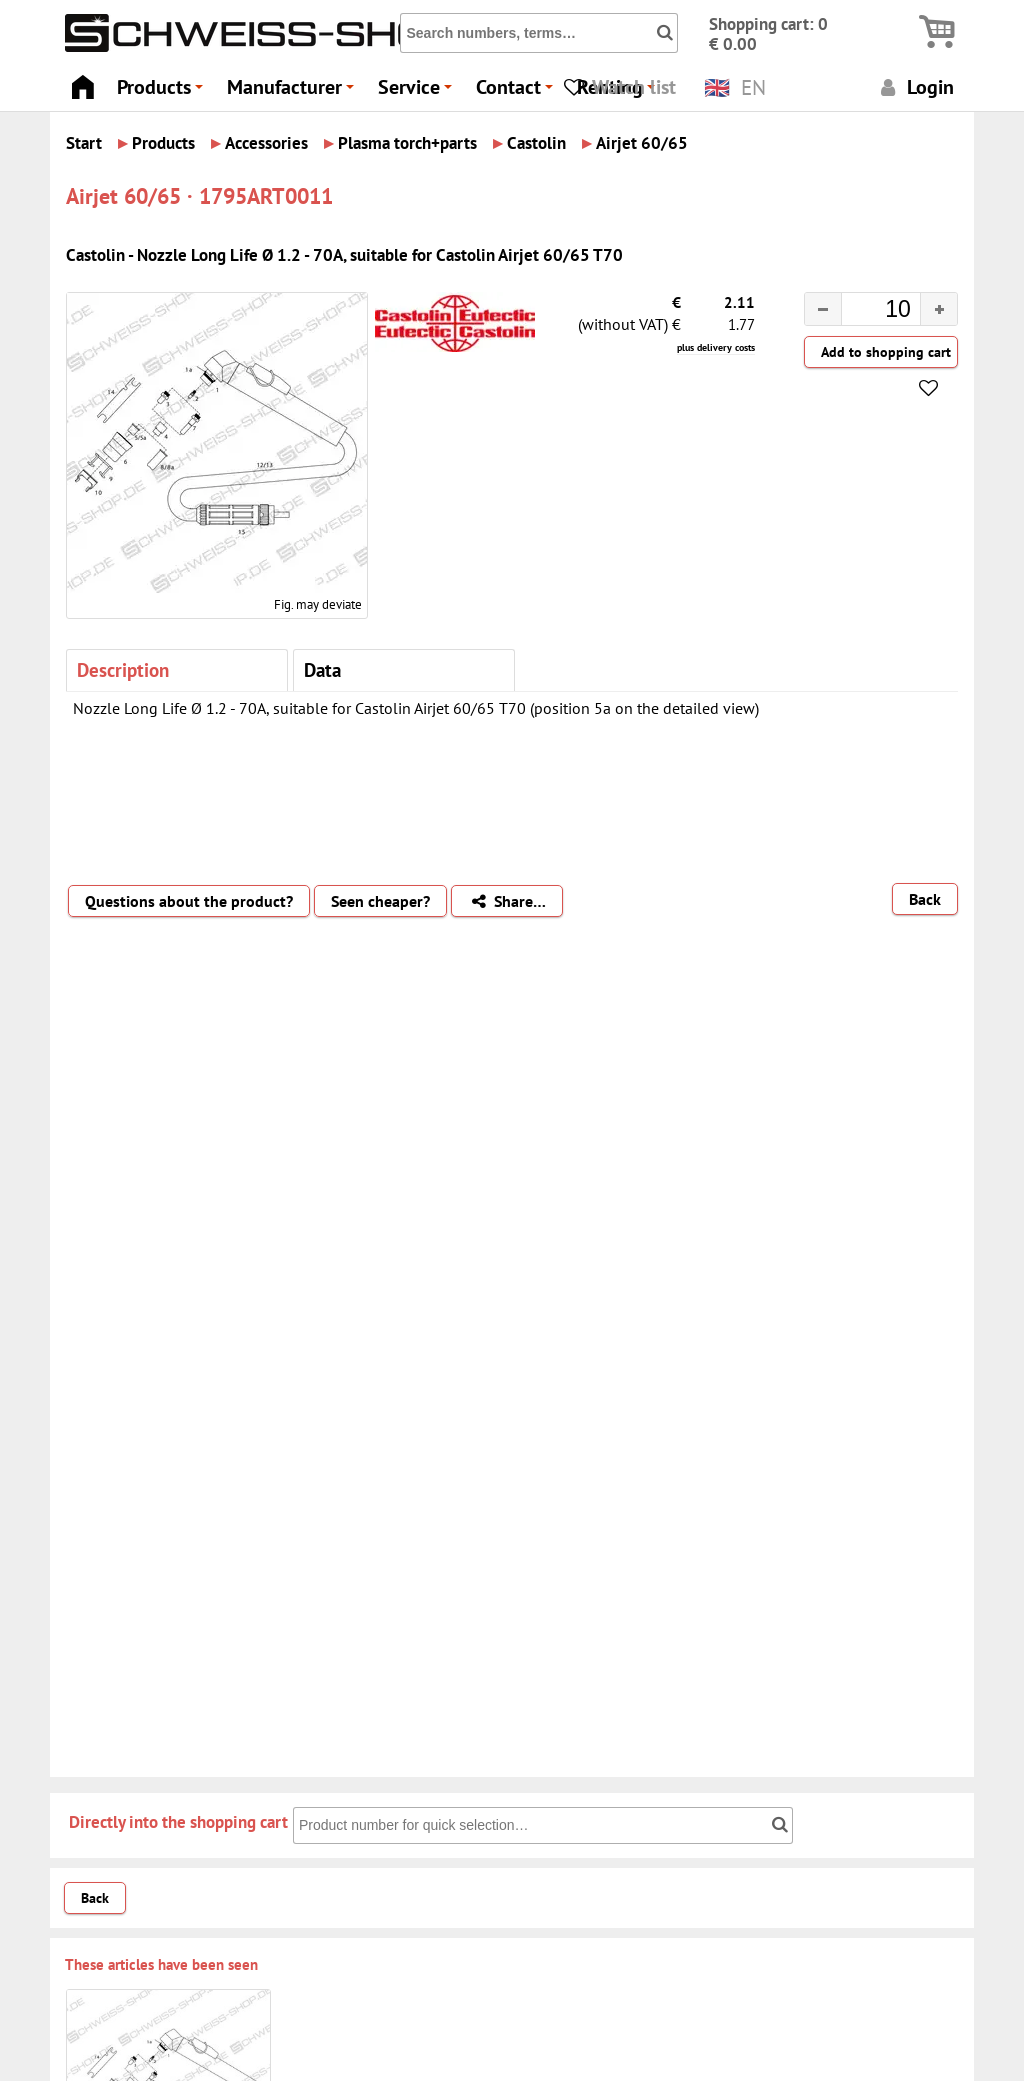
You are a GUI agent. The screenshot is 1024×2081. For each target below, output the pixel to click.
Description (123, 669)
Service (418, 92)
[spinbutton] (865, 312)
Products (163, 92)
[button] (938, 309)
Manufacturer (293, 92)
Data (322, 669)
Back (925, 899)
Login (914, 86)
